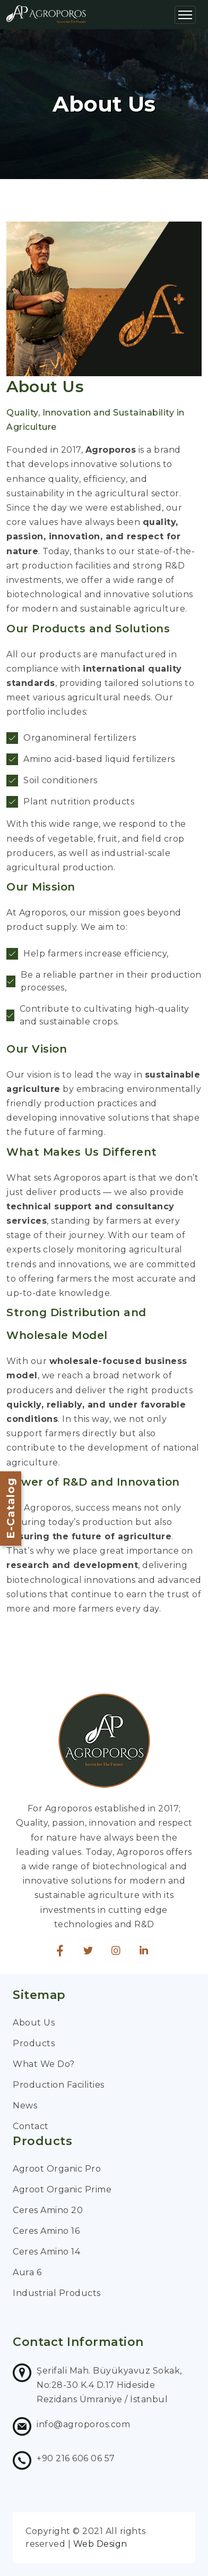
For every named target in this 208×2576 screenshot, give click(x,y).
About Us (34, 2023)
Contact (31, 2126)
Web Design (100, 2544)
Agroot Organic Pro (57, 2169)
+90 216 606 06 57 (76, 2458)
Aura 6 (27, 2272)
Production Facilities (59, 2085)
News (25, 2105)
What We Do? (44, 2064)
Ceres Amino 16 (46, 2231)
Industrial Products (57, 2293)
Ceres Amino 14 (46, 2252)
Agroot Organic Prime (62, 2189)
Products (34, 2043)
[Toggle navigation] (185, 15)
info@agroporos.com (83, 2424)
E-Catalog (10, 1508)
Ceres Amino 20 (48, 2210)
